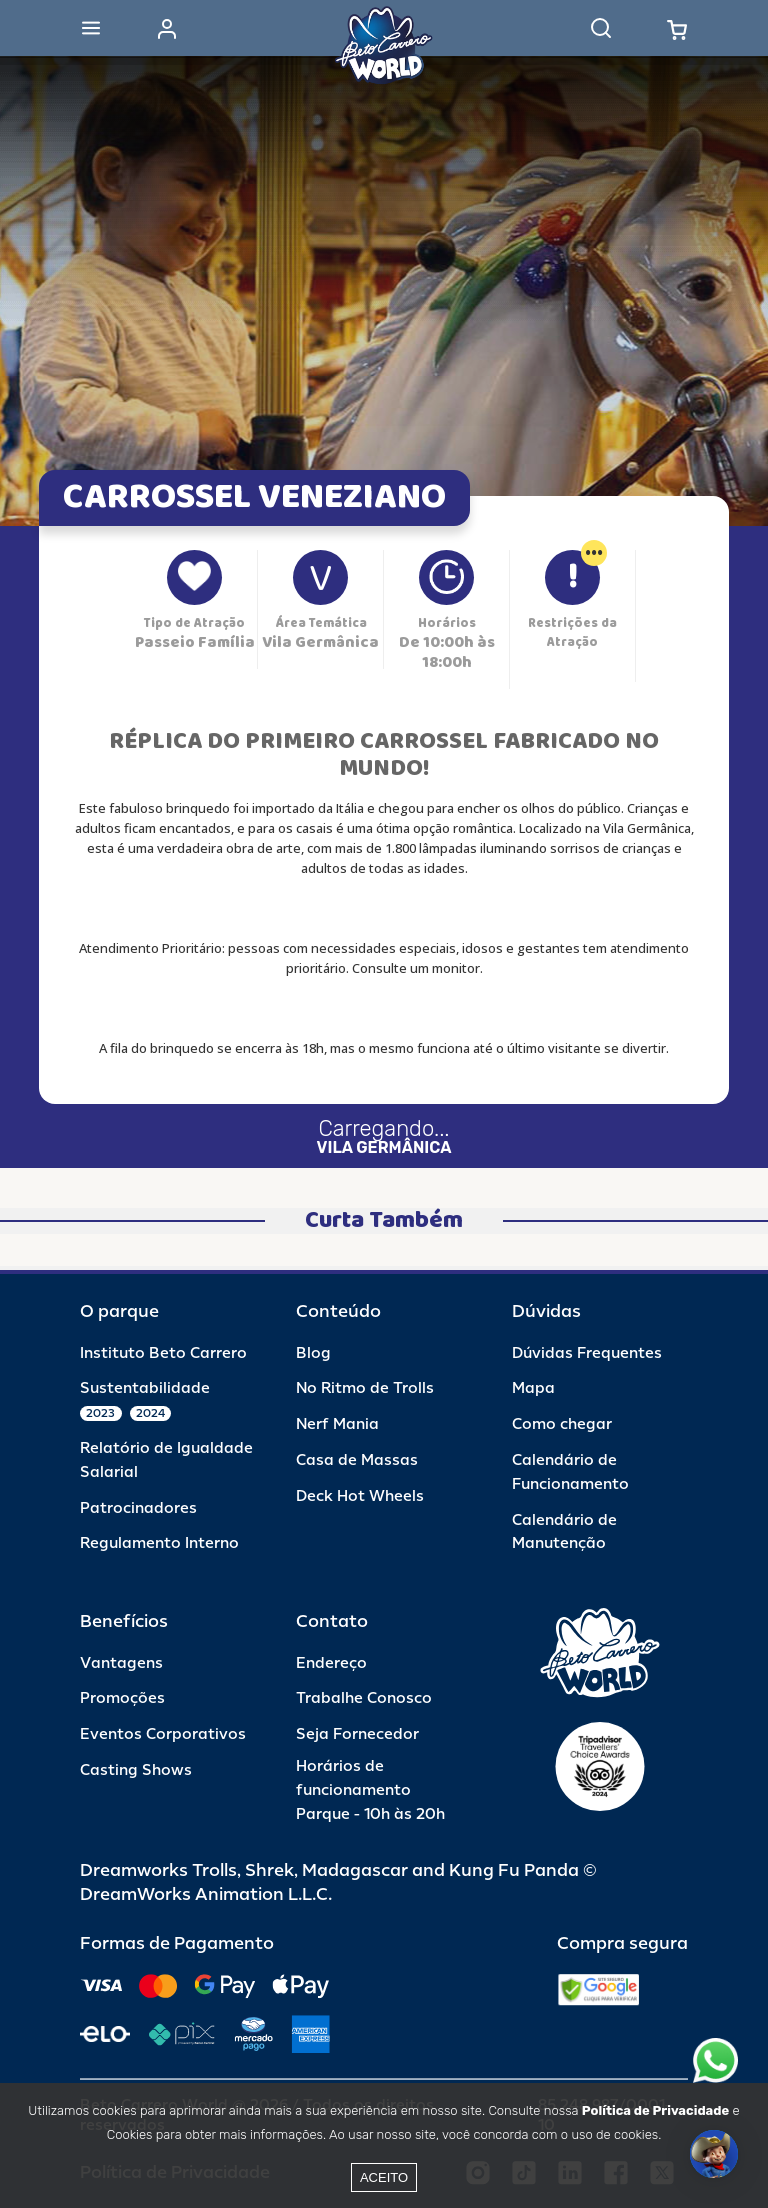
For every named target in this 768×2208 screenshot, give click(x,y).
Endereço (331, 1663)
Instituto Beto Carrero (163, 1353)
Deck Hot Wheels (360, 1496)
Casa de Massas (357, 1460)
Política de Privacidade (655, 2110)
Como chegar (562, 1424)
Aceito (384, 2177)
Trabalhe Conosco (364, 1698)
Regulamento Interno (159, 1543)
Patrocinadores (138, 1508)
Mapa (533, 1388)
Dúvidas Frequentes (587, 1353)
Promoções (122, 1698)
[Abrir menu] (91, 28)
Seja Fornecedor (357, 1734)
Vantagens (121, 1663)
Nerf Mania (337, 1424)
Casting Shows (136, 1770)
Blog (313, 1353)
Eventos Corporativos (163, 1734)
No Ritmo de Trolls (365, 1388)
